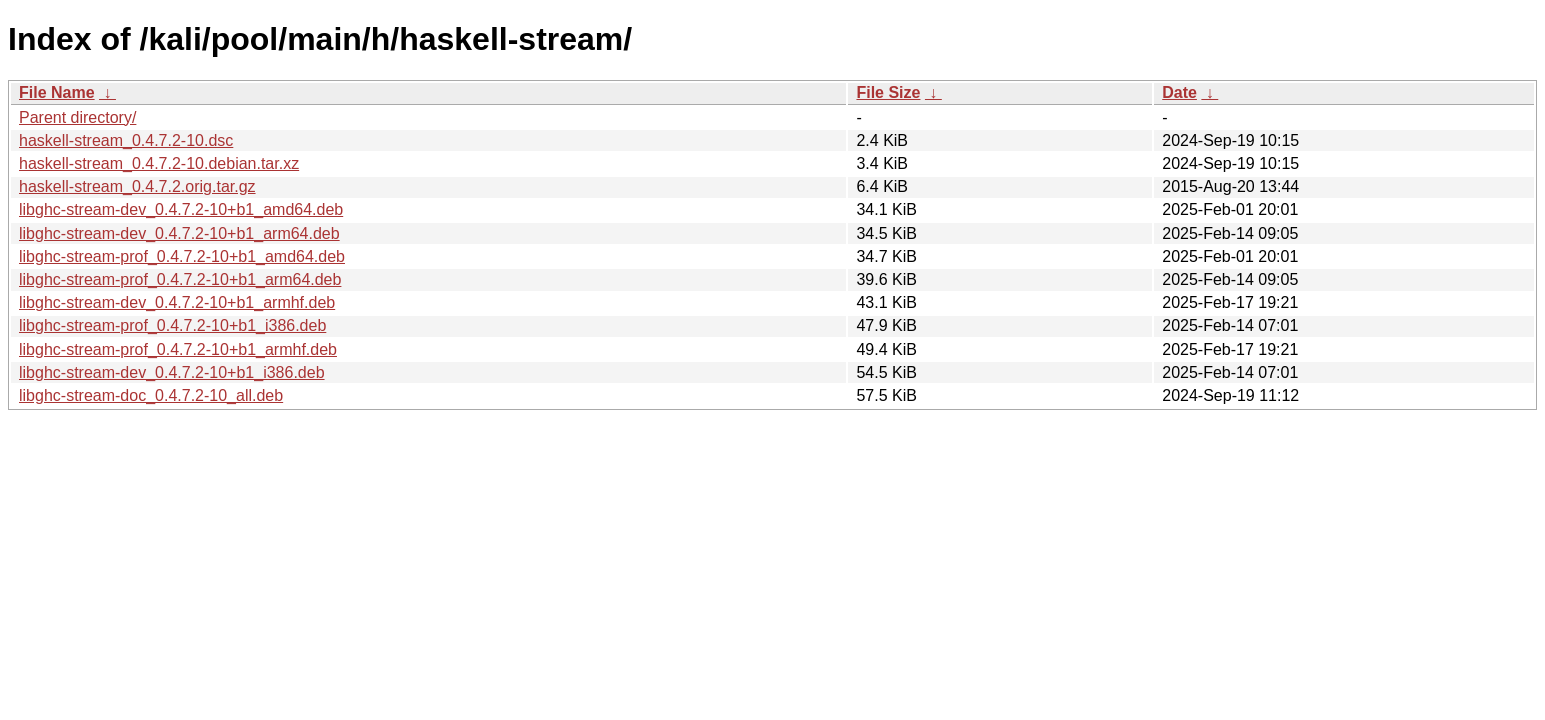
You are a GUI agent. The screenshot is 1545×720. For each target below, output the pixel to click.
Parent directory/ (77, 117)
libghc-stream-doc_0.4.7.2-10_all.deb (151, 395)
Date (1179, 92)
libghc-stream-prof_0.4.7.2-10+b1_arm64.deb (180, 279)
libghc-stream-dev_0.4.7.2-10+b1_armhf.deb (177, 302)
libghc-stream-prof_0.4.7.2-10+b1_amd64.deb (182, 256)
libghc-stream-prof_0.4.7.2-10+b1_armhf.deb (178, 349)
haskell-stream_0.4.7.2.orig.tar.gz (137, 186)
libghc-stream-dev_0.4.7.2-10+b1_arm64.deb (179, 233)
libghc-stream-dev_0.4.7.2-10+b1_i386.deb (172, 372)
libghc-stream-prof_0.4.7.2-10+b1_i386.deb (172, 325)
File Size (888, 92)
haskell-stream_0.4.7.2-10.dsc (126, 140)
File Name (57, 92)
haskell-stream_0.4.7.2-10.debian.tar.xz (159, 163)
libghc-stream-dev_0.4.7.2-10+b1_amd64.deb (181, 209)
